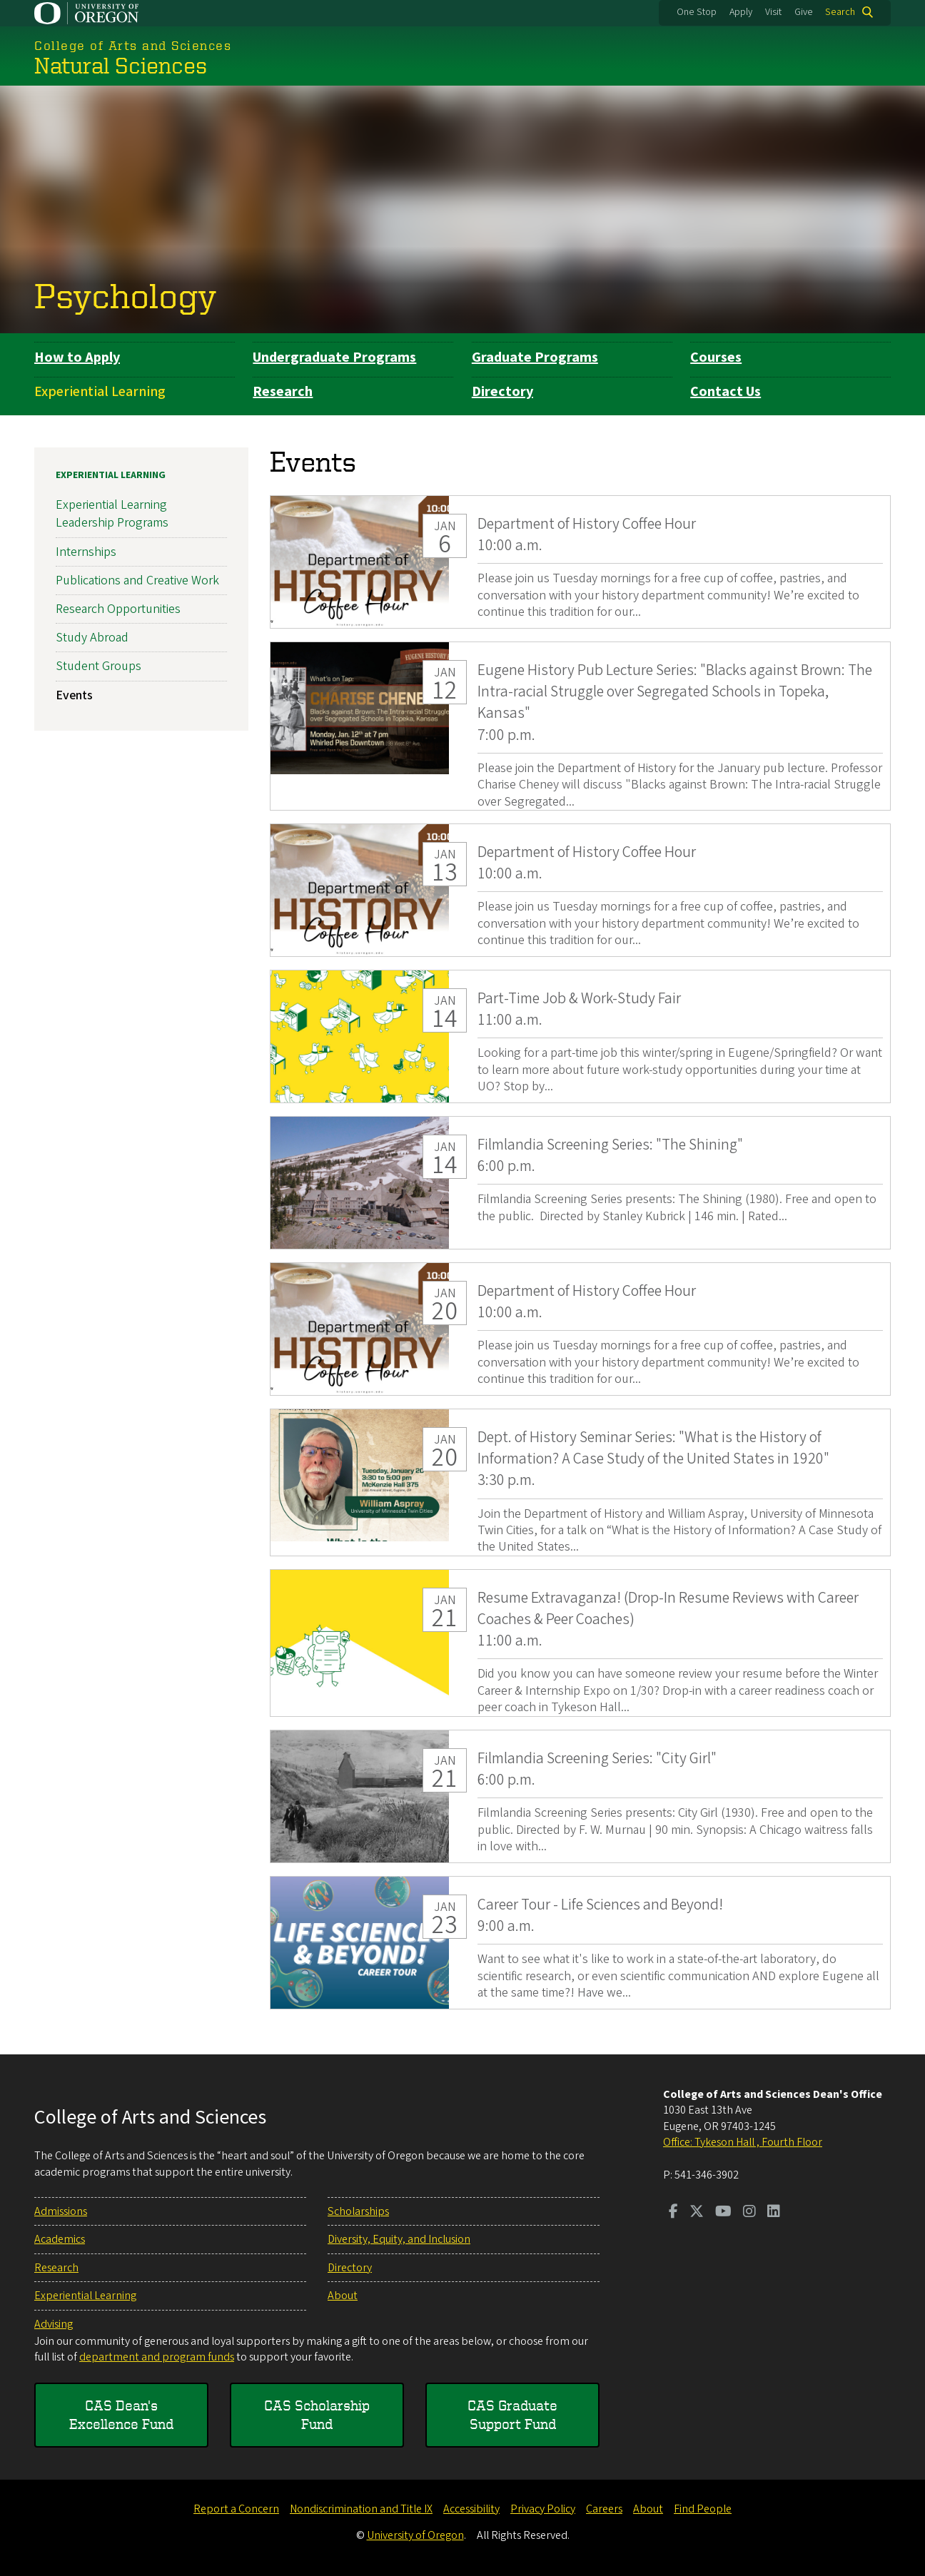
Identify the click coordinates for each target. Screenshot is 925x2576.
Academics (59, 2239)
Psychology (125, 295)
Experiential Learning (100, 392)
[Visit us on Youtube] (723, 2213)
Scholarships (358, 2211)
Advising (53, 2324)
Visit (773, 12)
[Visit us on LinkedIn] (774, 2213)
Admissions (60, 2211)
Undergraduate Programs (334, 357)
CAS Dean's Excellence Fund (121, 2414)
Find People (703, 2509)
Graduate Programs (535, 357)
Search (840, 12)
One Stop (697, 12)
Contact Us (725, 392)
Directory (502, 392)
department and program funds (156, 2357)
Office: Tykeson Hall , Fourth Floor (742, 2142)
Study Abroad (92, 637)
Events (74, 695)
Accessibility (471, 2509)
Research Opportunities (118, 609)
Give (803, 12)
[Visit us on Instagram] (749, 2213)
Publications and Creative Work (137, 580)
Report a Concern (236, 2509)
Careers (604, 2509)
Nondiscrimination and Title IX (361, 2509)
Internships (86, 552)
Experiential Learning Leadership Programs (112, 514)
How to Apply (77, 357)
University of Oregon (415, 2535)
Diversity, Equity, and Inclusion (399, 2239)
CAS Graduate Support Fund (512, 2414)
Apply (740, 12)
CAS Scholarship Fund (317, 2414)
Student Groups (98, 667)
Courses (716, 357)
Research (283, 392)
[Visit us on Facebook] (673, 2213)
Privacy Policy (542, 2509)
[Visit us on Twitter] (696, 2213)
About (343, 2295)
